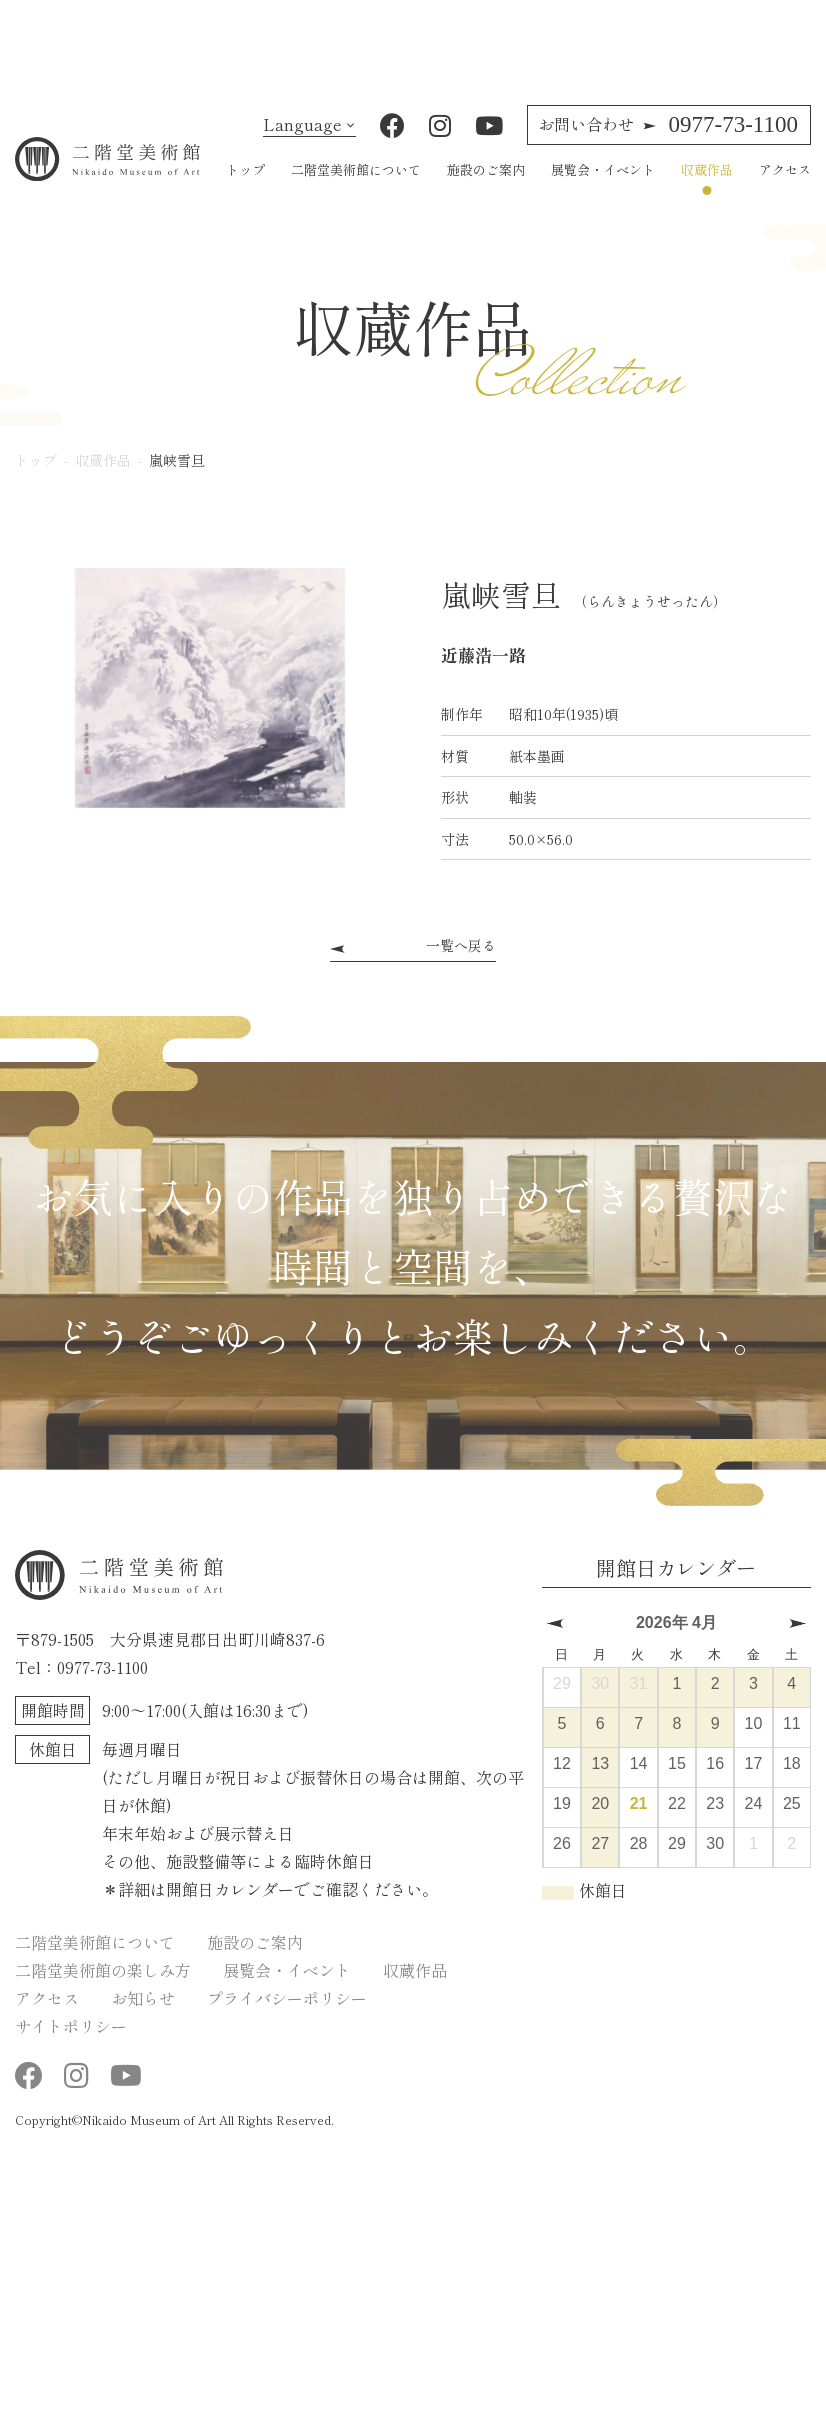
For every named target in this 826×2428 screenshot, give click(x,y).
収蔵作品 (707, 189)
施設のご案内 (486, 189)
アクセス (785, 189)
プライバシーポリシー (287, 2018)
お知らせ (143, 2018)
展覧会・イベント (603, 189)
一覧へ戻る (461, 965)
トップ (245, 189)
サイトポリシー (71, 2046)
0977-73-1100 (668, 144)
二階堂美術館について (356, 189)
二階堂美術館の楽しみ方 (103, 1990)
